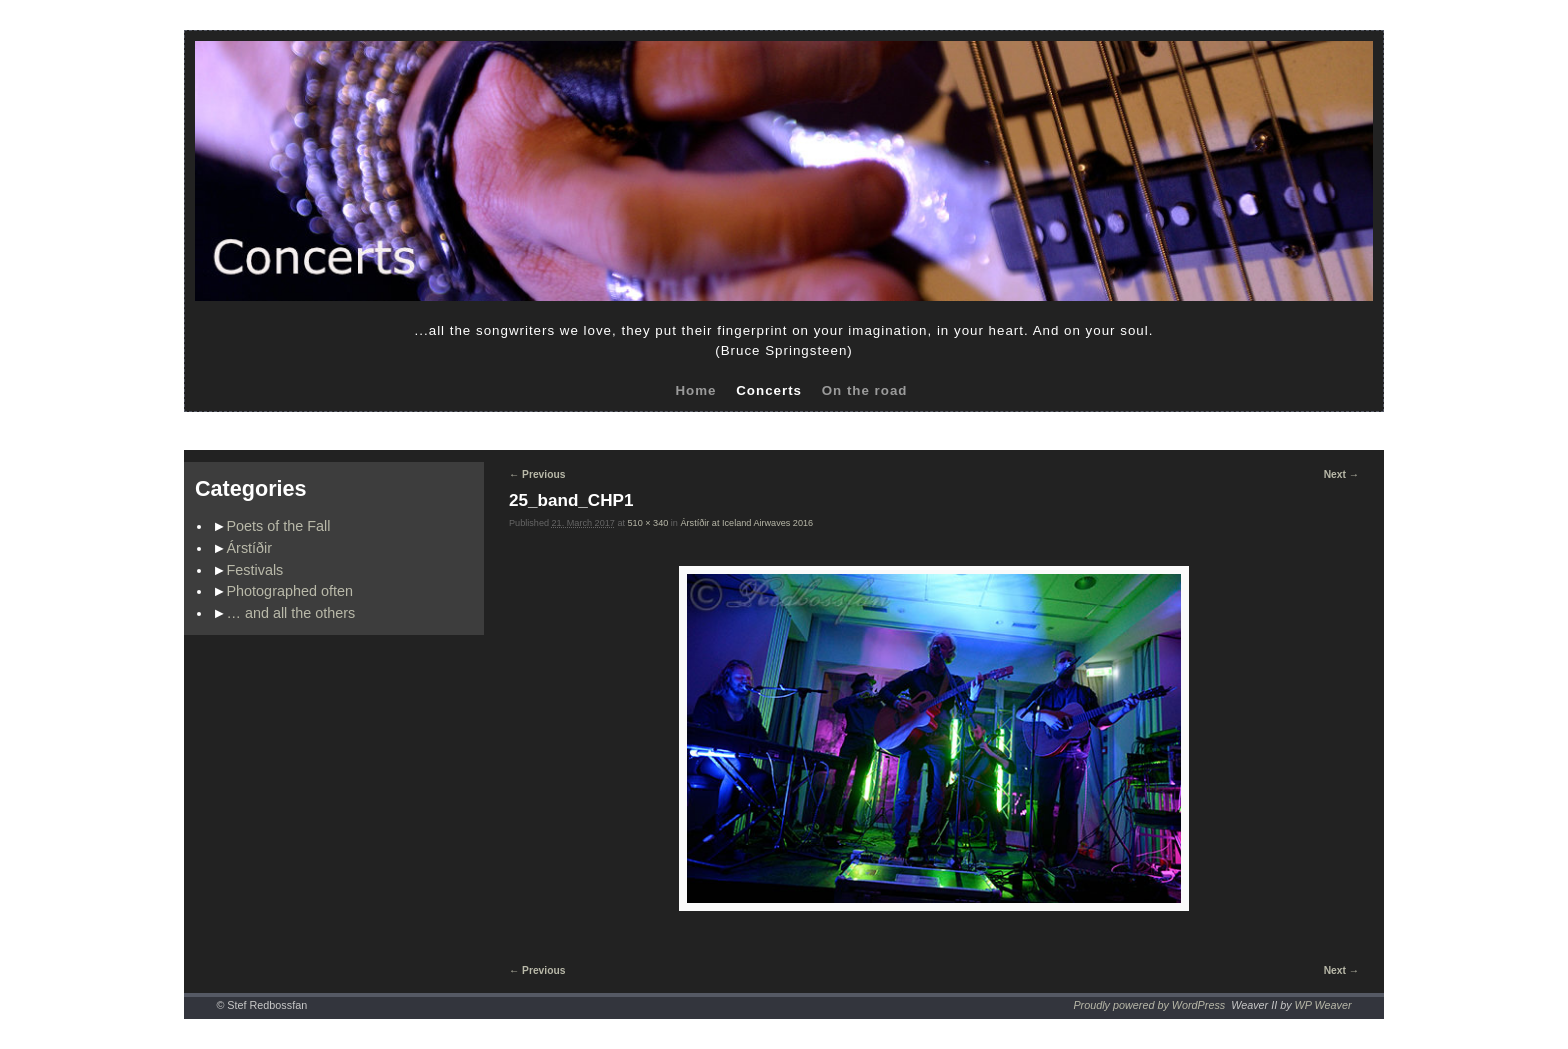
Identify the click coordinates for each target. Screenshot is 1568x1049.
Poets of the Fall (279, 526)
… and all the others (291, 613)
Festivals (255, 570)
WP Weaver (1323, 1005)
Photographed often (290, 591)
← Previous (537, 474)
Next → (1341, 474)
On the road (865, 390)
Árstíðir (250, 548)
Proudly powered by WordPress (1149, 1005)
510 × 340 (648, 523)
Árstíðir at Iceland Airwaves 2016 (746, 523)
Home (695, 390)
